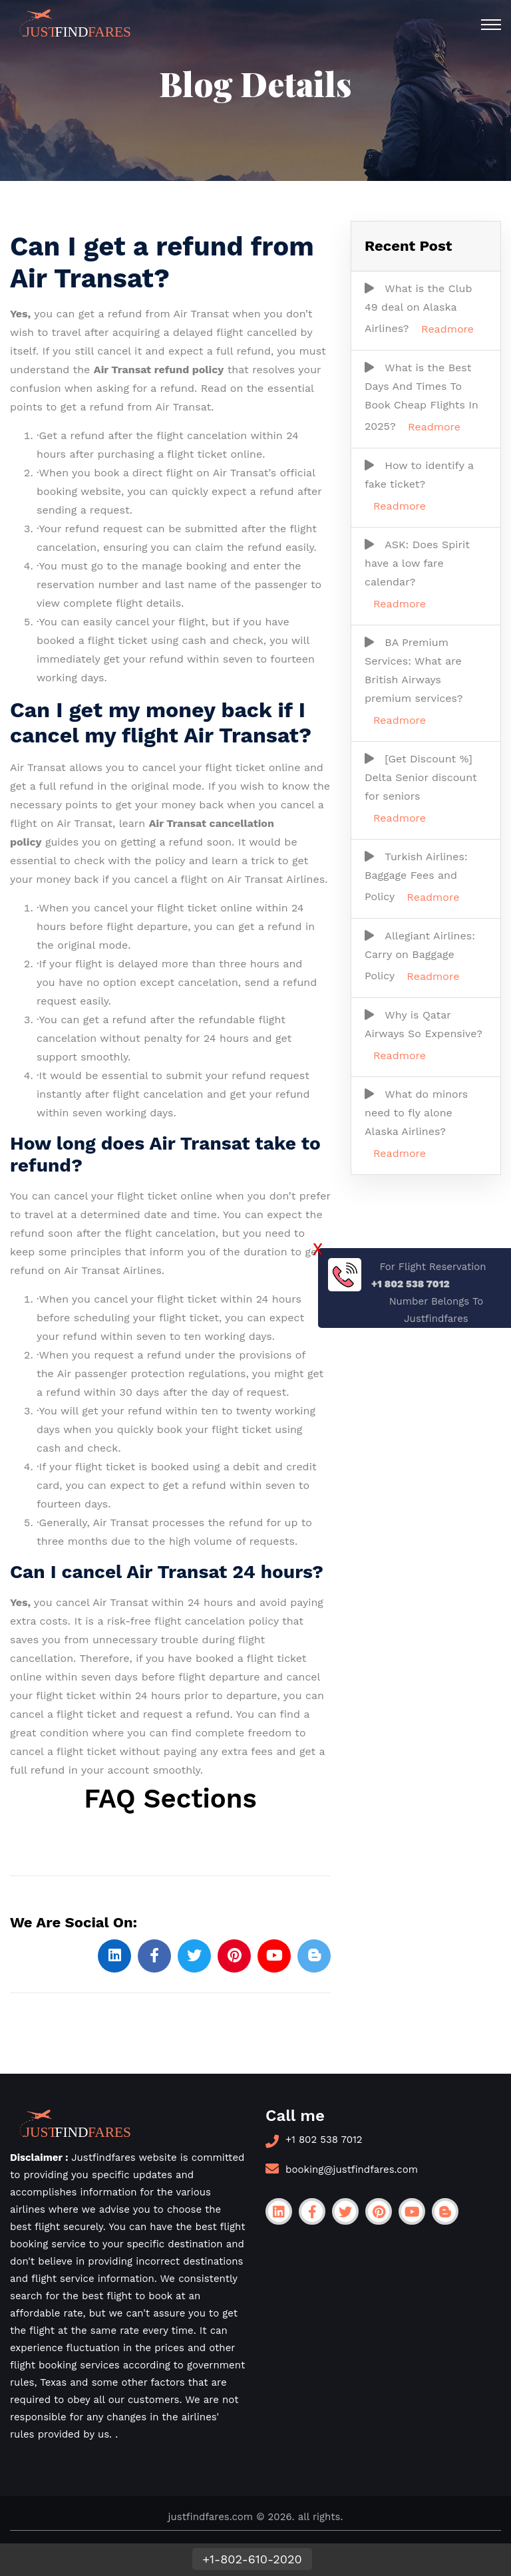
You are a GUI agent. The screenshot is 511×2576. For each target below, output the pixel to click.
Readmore (447, 329)
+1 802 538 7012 (324, 2140)
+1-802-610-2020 (252, 2559)
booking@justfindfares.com (351, 2169)
